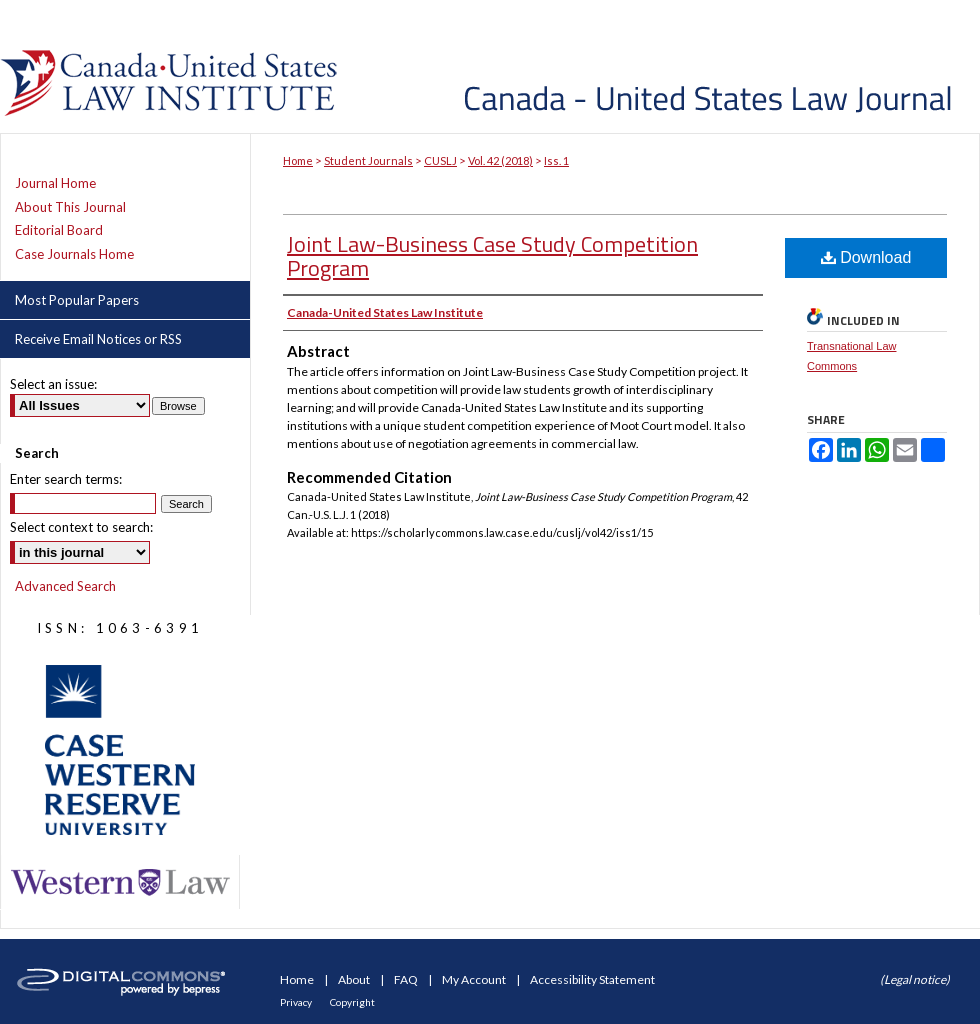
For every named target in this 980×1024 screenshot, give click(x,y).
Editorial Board (59, 230)
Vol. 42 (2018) (500, 160)
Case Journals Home (74, 254)
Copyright (352, 1002)
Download (866, 257)
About (355, 979)
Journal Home (55, 183)
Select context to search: (81, 527)
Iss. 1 (556, 160)
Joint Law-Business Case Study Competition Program (492, 256)
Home (298, 160)
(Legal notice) (915, 979)
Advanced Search (65, 586)
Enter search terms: (66, 479)
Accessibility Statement (592, 979)
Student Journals (368, 160)
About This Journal (70, 207)
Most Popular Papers (77, 300)
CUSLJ (440, 160)
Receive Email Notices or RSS (98, 339)
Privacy (297, 1002)
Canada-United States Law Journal (662, 66)
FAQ (407, 979)
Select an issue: (53, 384)
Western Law (120, 882)
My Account (475, 979)
